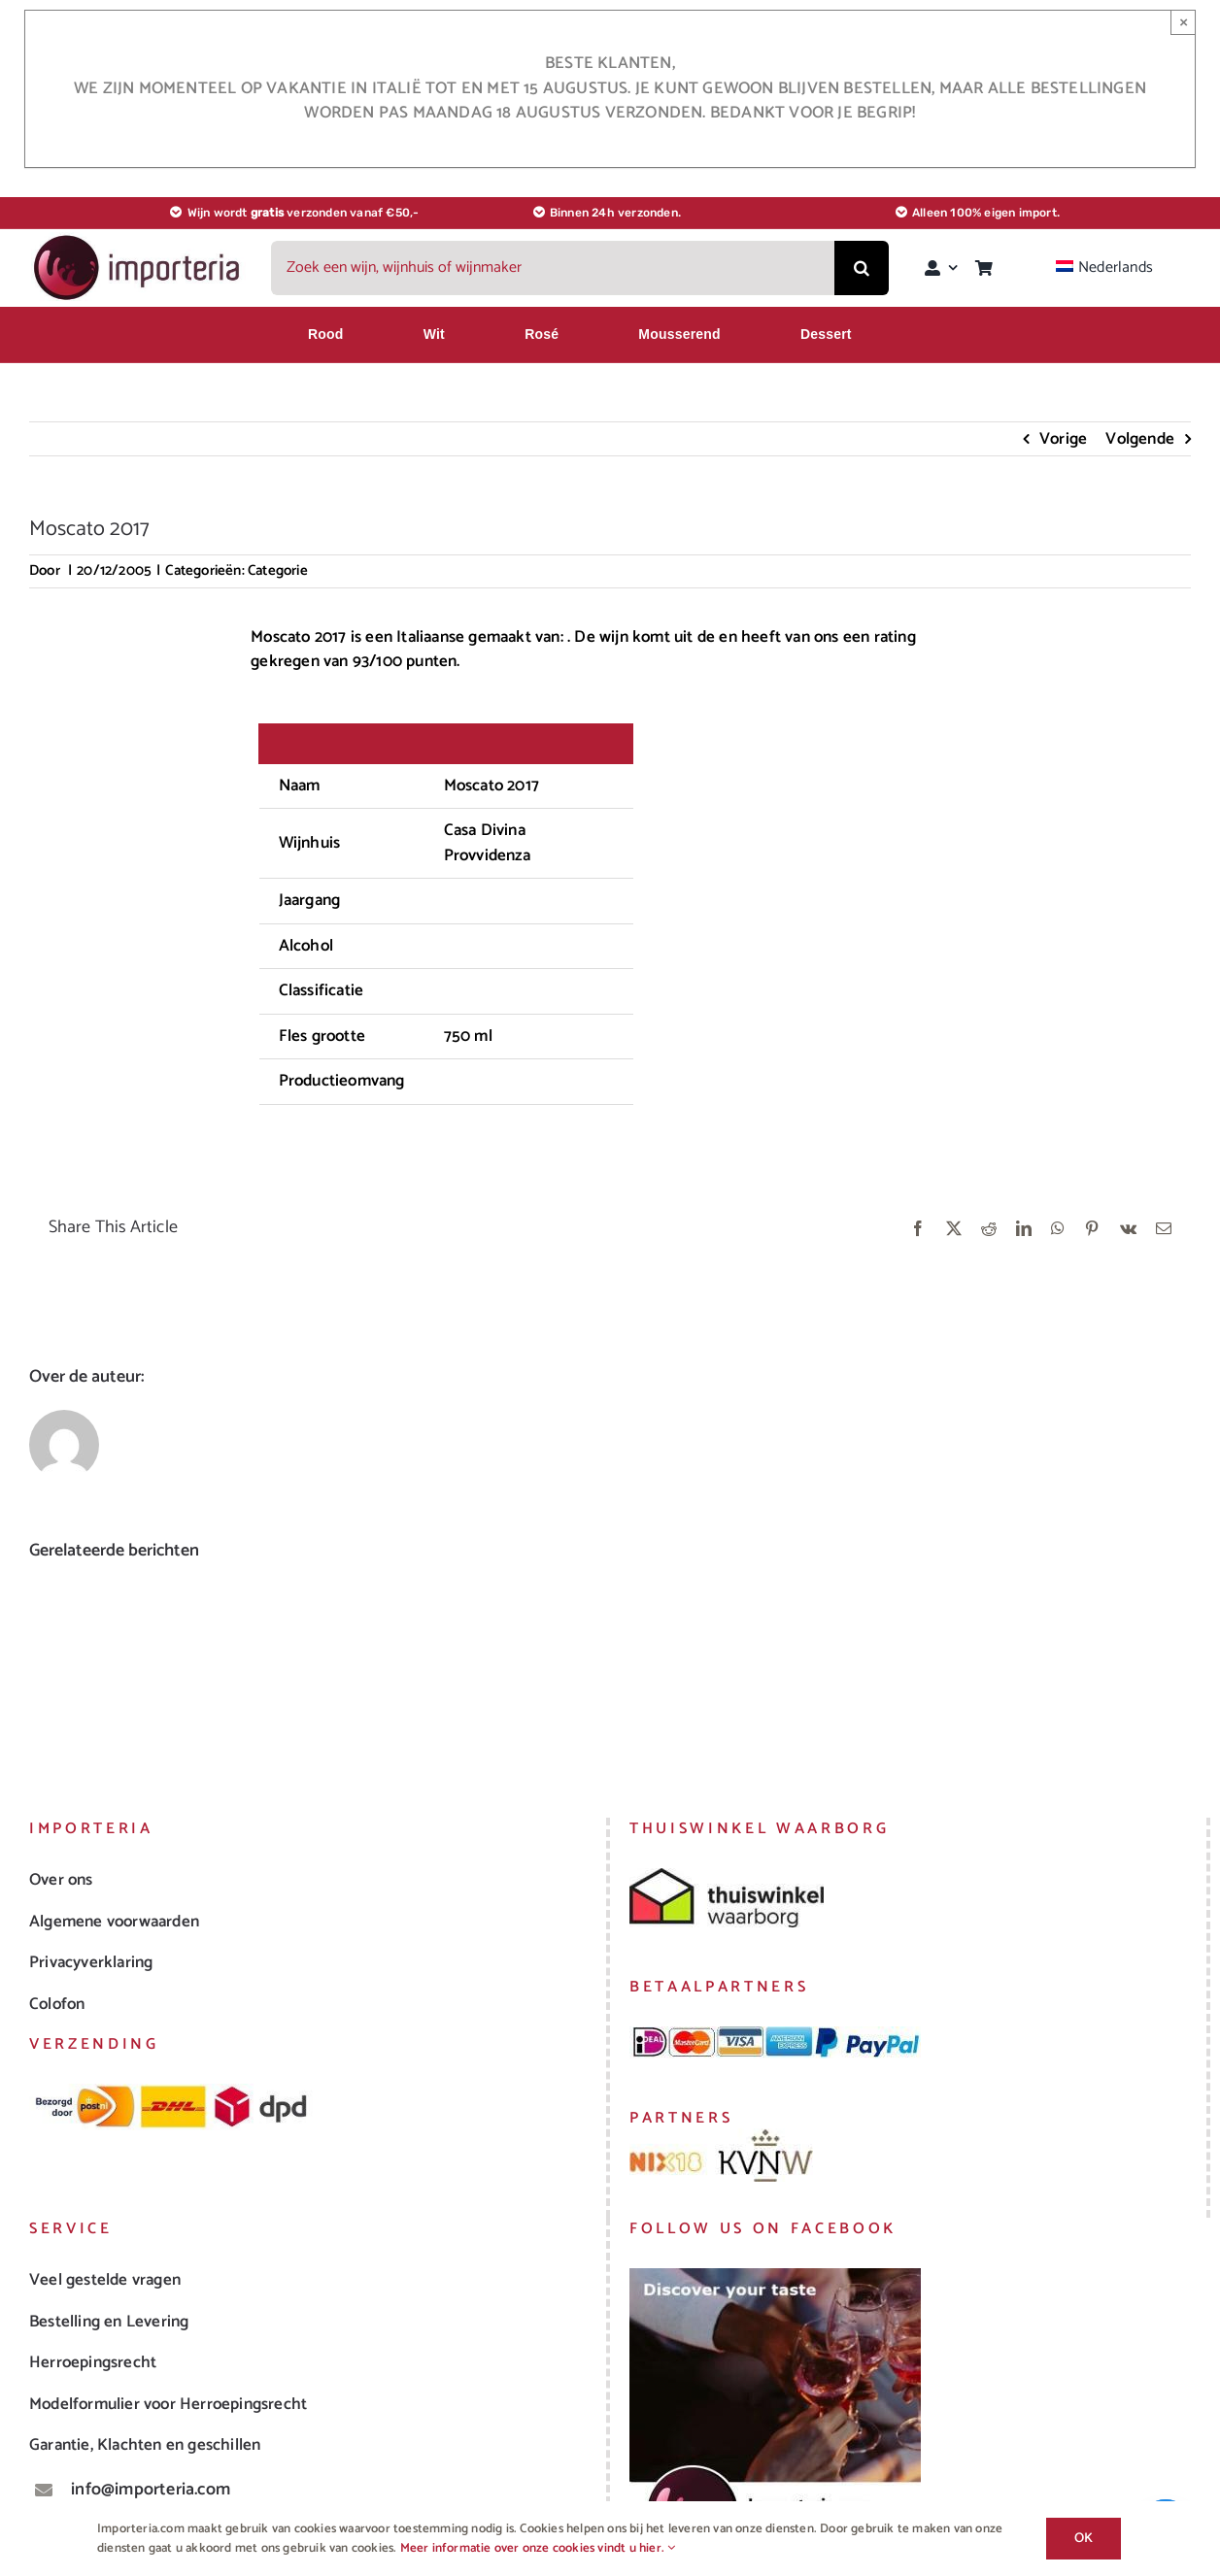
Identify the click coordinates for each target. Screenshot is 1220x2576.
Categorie (278, 570)
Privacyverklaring (90, 1962)
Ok (1083, 2538)
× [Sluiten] (1183, 22)
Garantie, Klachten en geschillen (144, 2445)
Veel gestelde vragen (105, 2279)
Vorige (1063, 438)
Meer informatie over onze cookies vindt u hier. (538, 2548)
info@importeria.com (150, 2489)
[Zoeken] (861, 268)
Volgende (1139, 438)
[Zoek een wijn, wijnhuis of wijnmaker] (552, 268)
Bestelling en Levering (108, 2321)
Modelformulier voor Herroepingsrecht (168, 2404)
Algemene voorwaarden (114, 1921)
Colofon (57, 2004)
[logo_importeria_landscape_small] (138, 239)
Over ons (61, 1879)
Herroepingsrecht (92, 2362)
